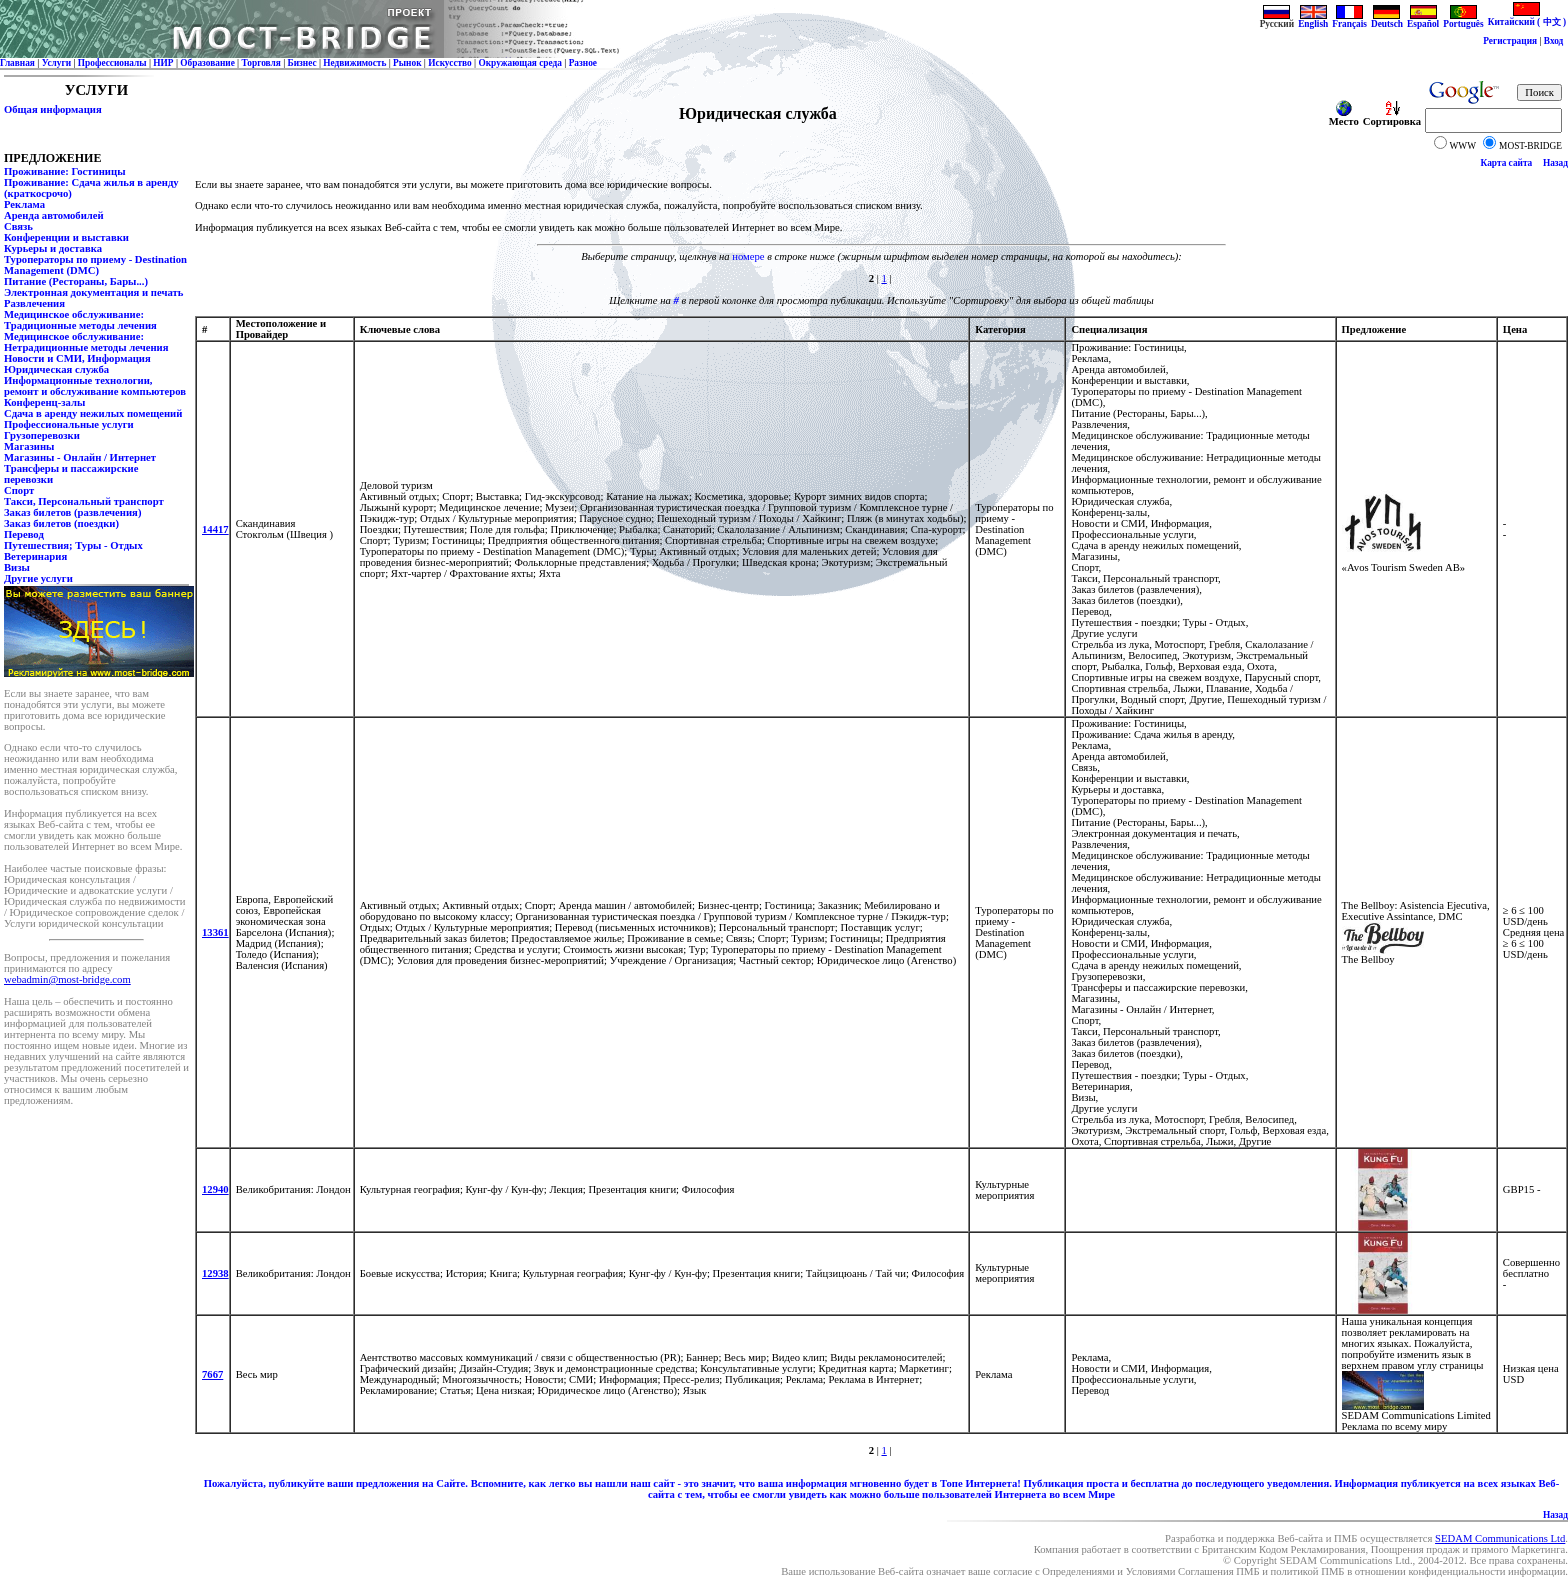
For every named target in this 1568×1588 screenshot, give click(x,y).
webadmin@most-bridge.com (67, 979)
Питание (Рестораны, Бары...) (76, 281)
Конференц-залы (44, 402)
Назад (1555, 163)
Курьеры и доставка (53, 248)
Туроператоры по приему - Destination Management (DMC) (95, 265)
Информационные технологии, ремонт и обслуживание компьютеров (95, 386)
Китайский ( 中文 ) (1527, 17)
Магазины (29, 446)
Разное (583, 63)
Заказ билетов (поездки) (61, 523)
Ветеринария (35, 556)
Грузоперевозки (42, 435)
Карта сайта (1507, 163)
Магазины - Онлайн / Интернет (80, 457)
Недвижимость (354, 63)
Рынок (407, 63)
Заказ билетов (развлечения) (72, 512)
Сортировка (1392, 117)
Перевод (24, 534)
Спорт (19, 490)
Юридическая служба (56, 369)
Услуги (57, 63)
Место (1344, 117)
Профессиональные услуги (69, 424)
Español (1423, 20)
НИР (163, 63)
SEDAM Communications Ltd (1500, 1538)
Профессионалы (112, 63)
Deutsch (1387, 20)
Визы (17, 567)
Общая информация (53, 109)
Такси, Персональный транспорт (84, 501)
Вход (1554, 41)
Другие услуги (38, 578)
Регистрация (1510, 41)
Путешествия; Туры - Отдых (73, 545)
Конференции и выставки (66, 237)
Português (1463, 20)
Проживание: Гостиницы (64, 171)
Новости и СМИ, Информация (77, 358)
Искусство (450, 63)
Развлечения (34, 303)
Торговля (261, 63)
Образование (207, 63)
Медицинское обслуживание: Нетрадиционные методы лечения (86, 342)
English (1313, 20)
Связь (18, 226)
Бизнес (302, 63)
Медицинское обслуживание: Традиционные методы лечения (80, 320)
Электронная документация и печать (93, 292)
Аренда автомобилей (54, 215)
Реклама (24, 204)
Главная (17, 63)
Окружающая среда (519, 63)
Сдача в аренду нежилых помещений (93, 413)
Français (1349, 20)
